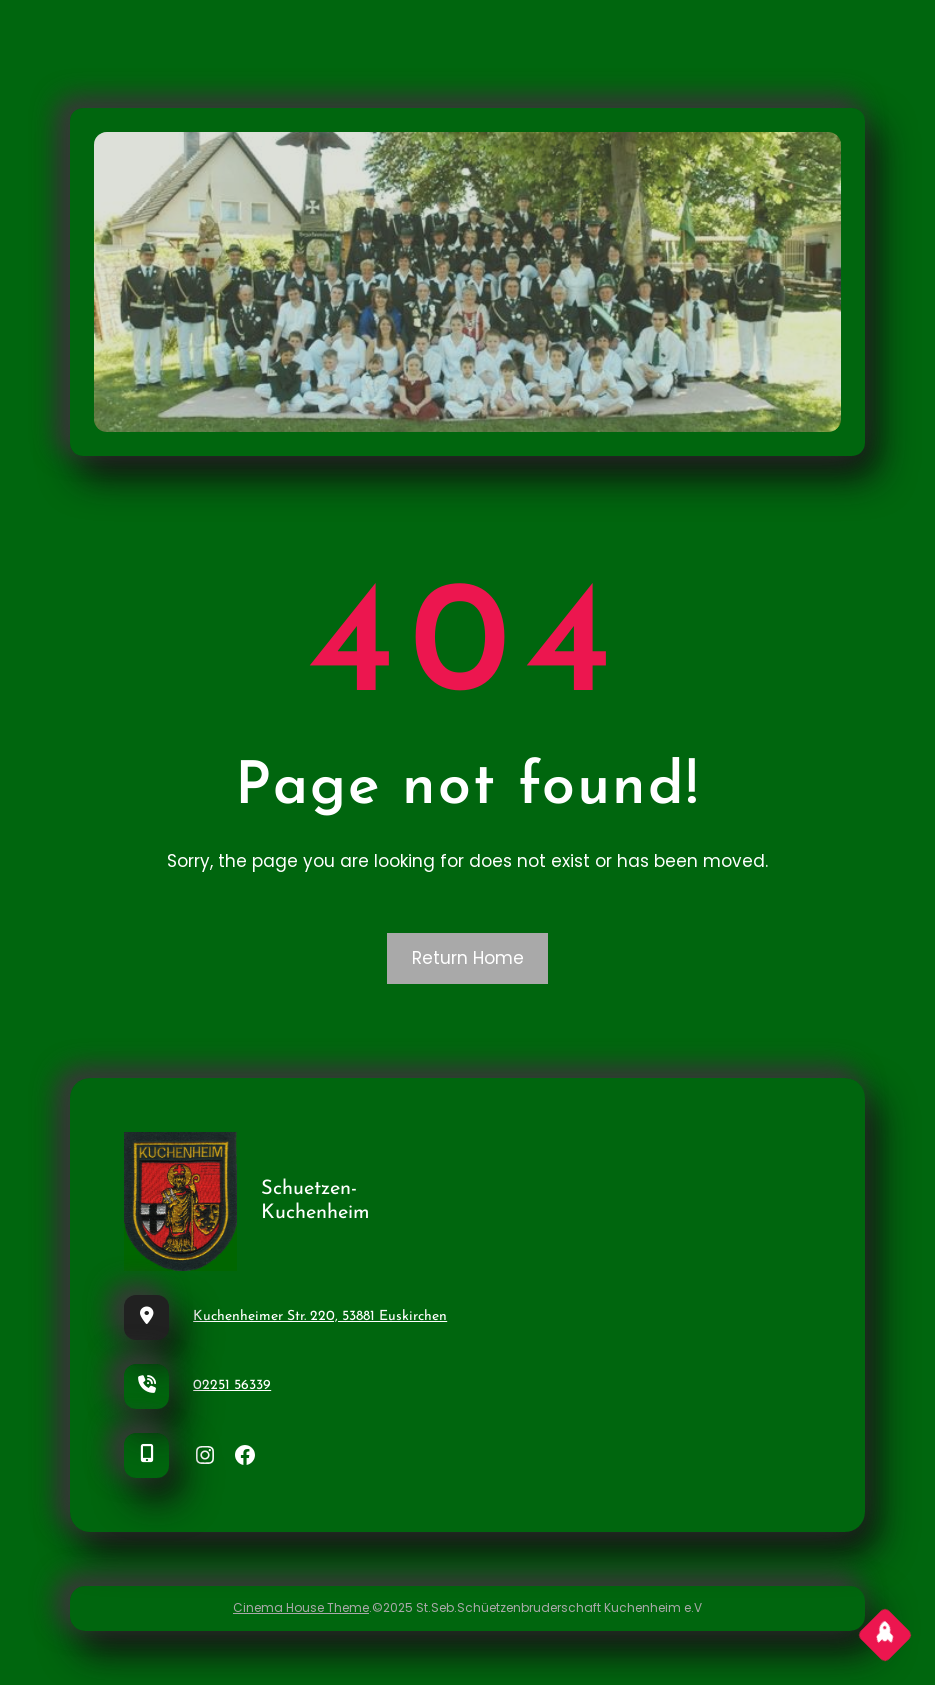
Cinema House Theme (301, 1607)
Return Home (468, 958)
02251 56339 (232, 1385)
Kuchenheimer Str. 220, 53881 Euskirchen (320, 1316)
